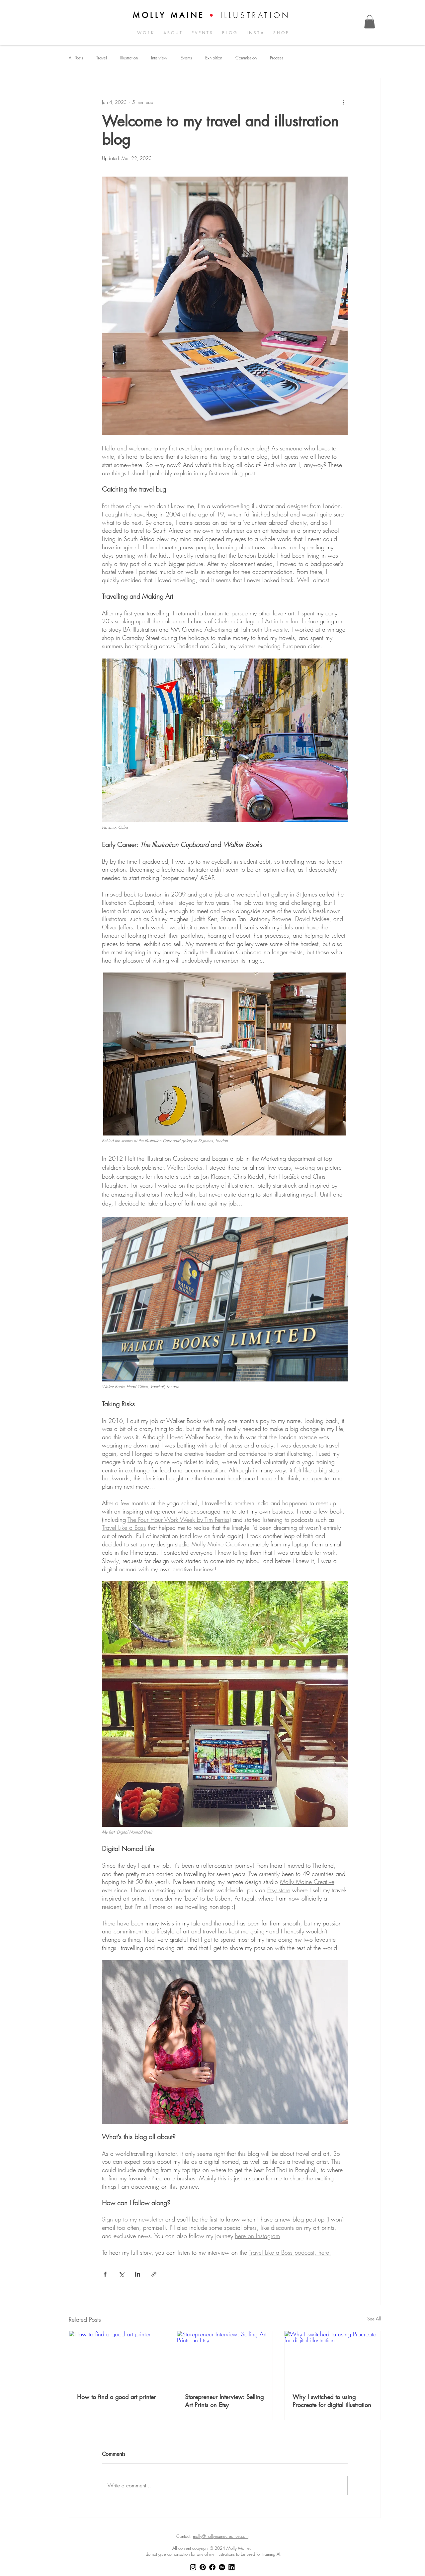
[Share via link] (154, 2274)
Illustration (129, 58)
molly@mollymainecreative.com (220, 2536)
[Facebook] (212, 2567)
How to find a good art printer (116, 2397)
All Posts (76, 58)
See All (374, 2318)
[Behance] (222, 2567)
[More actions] (344, 102)
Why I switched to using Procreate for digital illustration (332, 2401)
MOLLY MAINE (169, 15)
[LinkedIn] (231, 2567)
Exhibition (213, 58)
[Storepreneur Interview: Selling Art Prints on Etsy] (225, 2358)
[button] (369, 22)
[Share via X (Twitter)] (121, 2274)
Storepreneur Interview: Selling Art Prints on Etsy (224, 2401)
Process (276, 58)
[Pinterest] (203, 2567)
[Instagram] (193, 2567)
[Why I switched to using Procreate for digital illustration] (333, 2358)
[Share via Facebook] (105, 2274)
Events (186, 58)
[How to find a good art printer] (117, 2358)
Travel (101, 58)
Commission (246, 58)
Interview (159, 58)
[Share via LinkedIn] (137, 2274)
